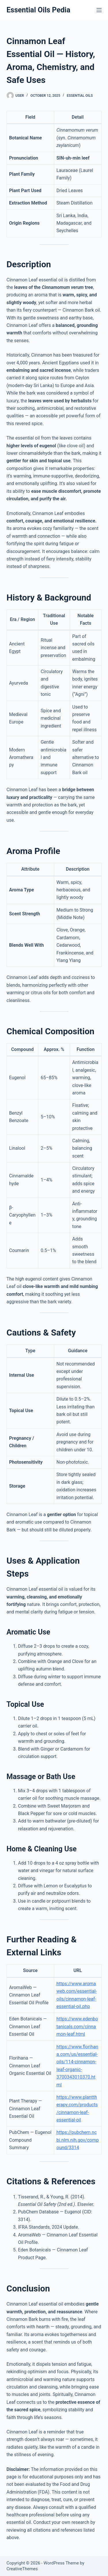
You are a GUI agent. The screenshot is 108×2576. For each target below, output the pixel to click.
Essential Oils (80, 96)
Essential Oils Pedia (39, 10)
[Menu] (99, 10)
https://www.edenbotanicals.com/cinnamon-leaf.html (77, 2026)
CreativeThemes (22, 2568)
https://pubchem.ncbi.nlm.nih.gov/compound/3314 (77, 2140)
